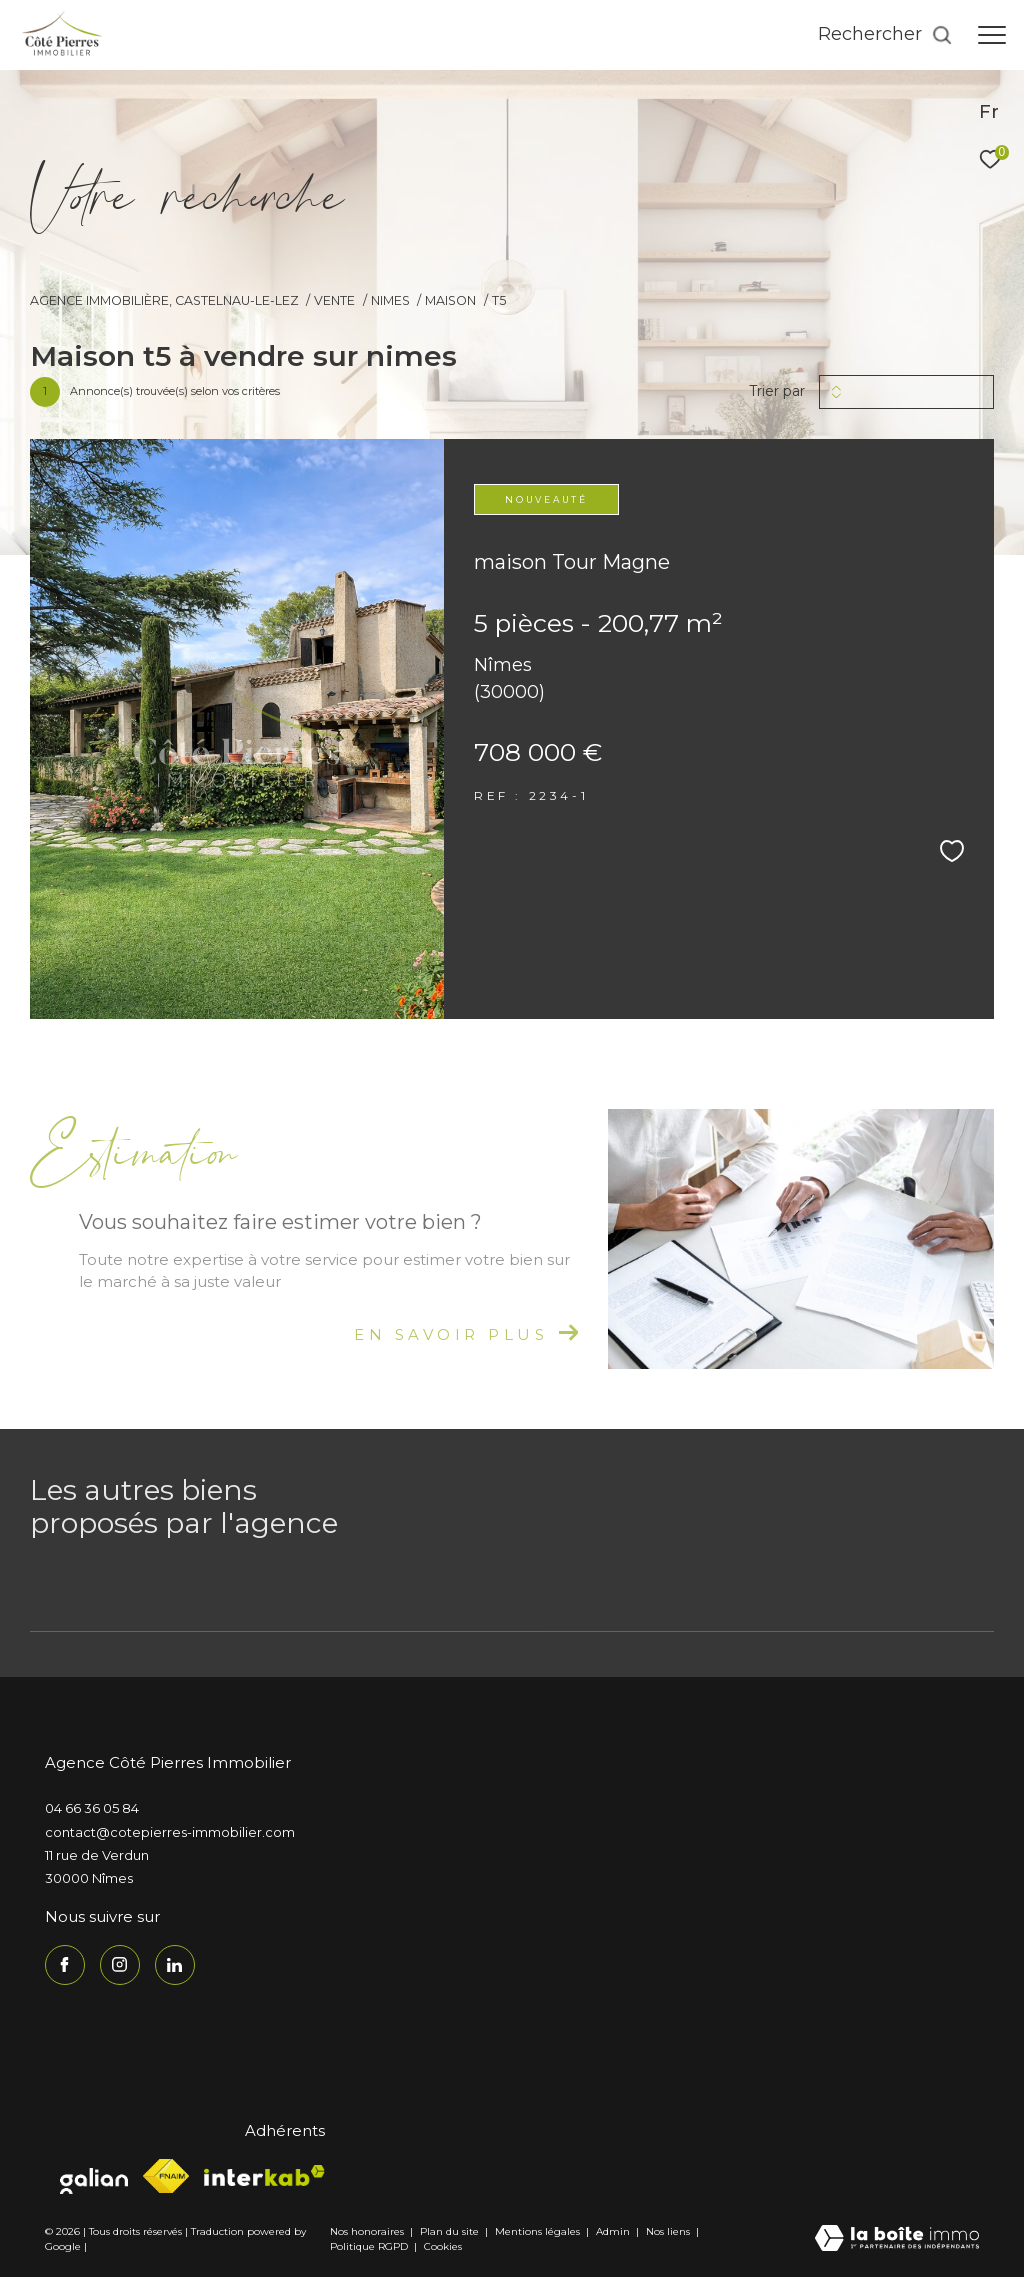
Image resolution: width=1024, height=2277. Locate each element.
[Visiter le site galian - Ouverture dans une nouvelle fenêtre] (94, 2175)
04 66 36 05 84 (92, 1808)
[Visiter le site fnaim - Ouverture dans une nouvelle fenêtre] (166, 2176)
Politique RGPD (369, 2246)
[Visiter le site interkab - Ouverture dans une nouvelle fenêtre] (264, 2175)
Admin (614, 2231)
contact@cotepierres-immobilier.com (170, 1832)
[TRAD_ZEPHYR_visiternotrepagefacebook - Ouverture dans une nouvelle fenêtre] (65, 1965)
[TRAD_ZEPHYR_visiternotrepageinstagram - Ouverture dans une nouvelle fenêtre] (120, 1965)
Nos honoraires (367, 2231)
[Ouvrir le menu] (992, 35)
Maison (450, 300)
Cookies (443, 2247)
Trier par (777, 391)
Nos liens (669, 2231)
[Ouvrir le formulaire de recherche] (885, 35)
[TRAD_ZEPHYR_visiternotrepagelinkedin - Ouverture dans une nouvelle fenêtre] (175, 1965)
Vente (334, 300)
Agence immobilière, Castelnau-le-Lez (164, 300)
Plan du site (451, 2231)
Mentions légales (539, 2231)
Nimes (390, 300)
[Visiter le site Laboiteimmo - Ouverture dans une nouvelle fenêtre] (897, 2239)
